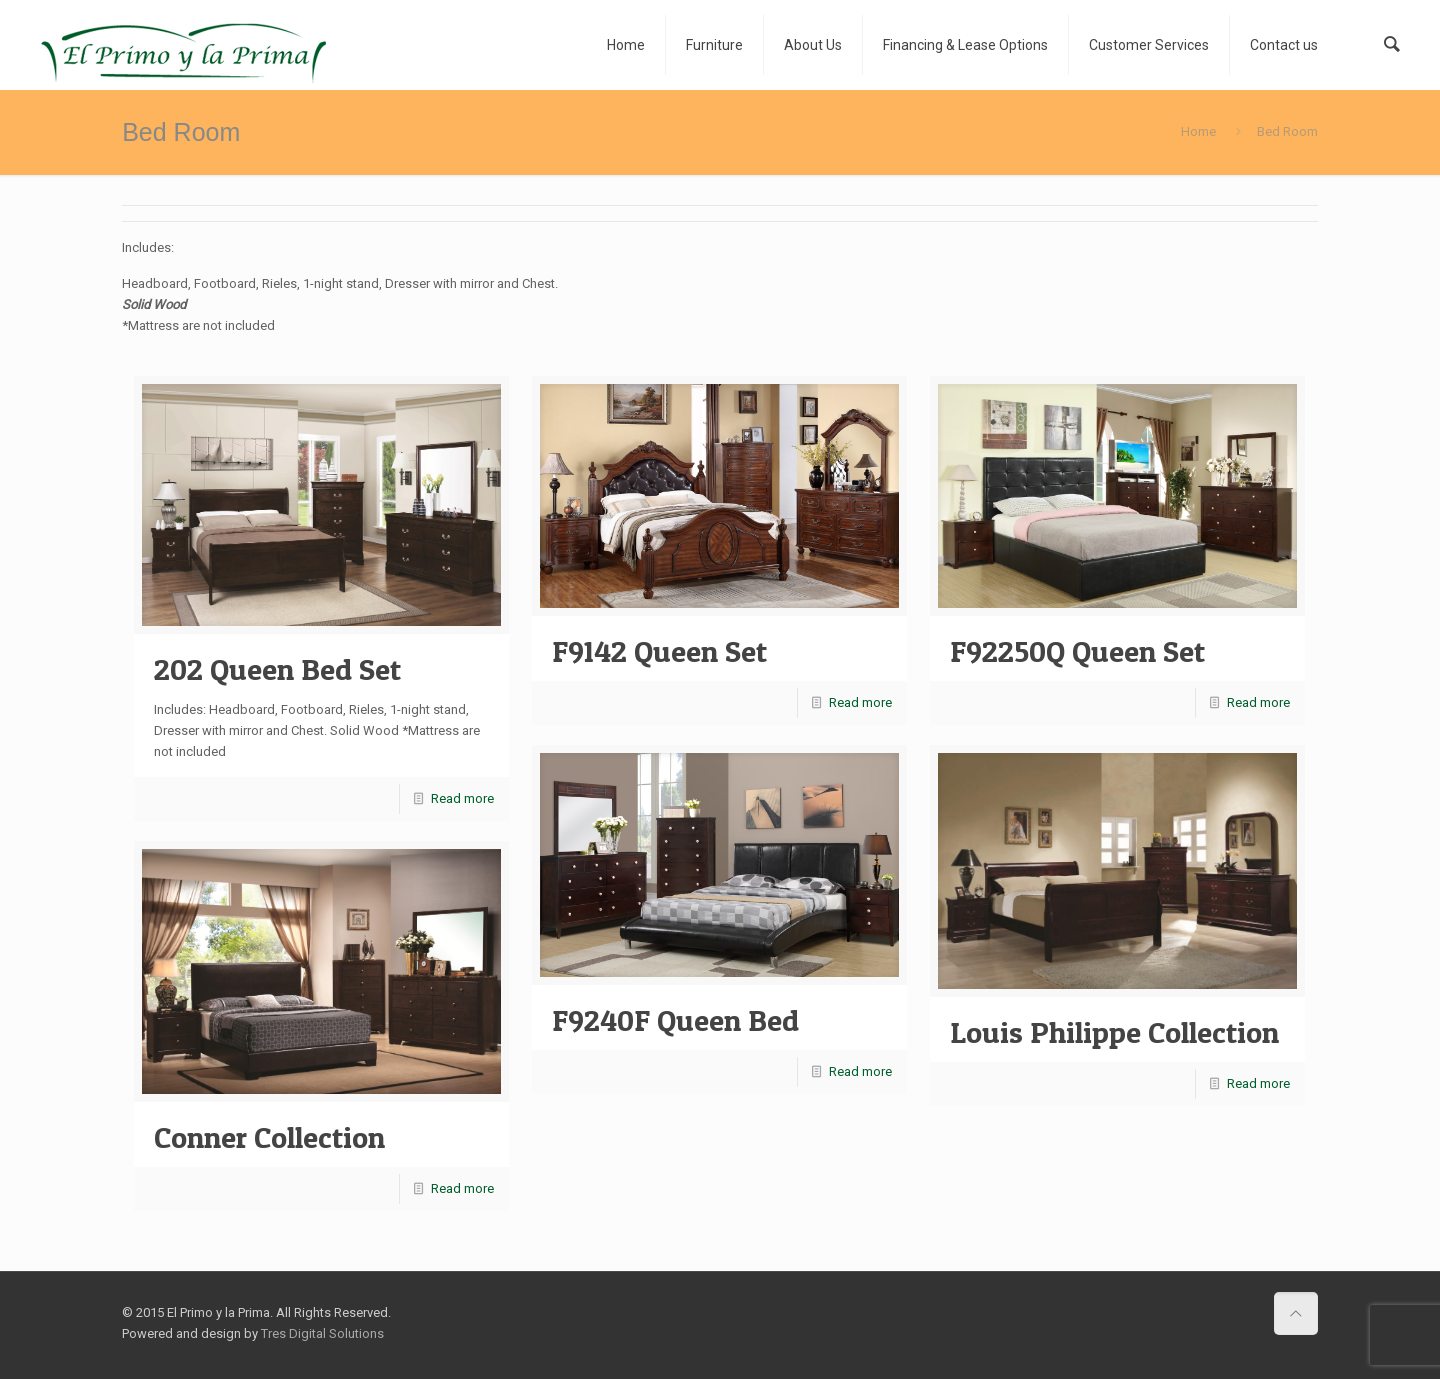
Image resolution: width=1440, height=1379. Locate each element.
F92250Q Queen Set (1077, 651)
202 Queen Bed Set (277, 669)
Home (1198, 131)
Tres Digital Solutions (322, 1333)
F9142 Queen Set (659, 651)
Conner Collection (269, 1137)
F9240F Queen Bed (675, 1020)
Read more (462, 798)
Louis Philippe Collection (1114, 1032)
